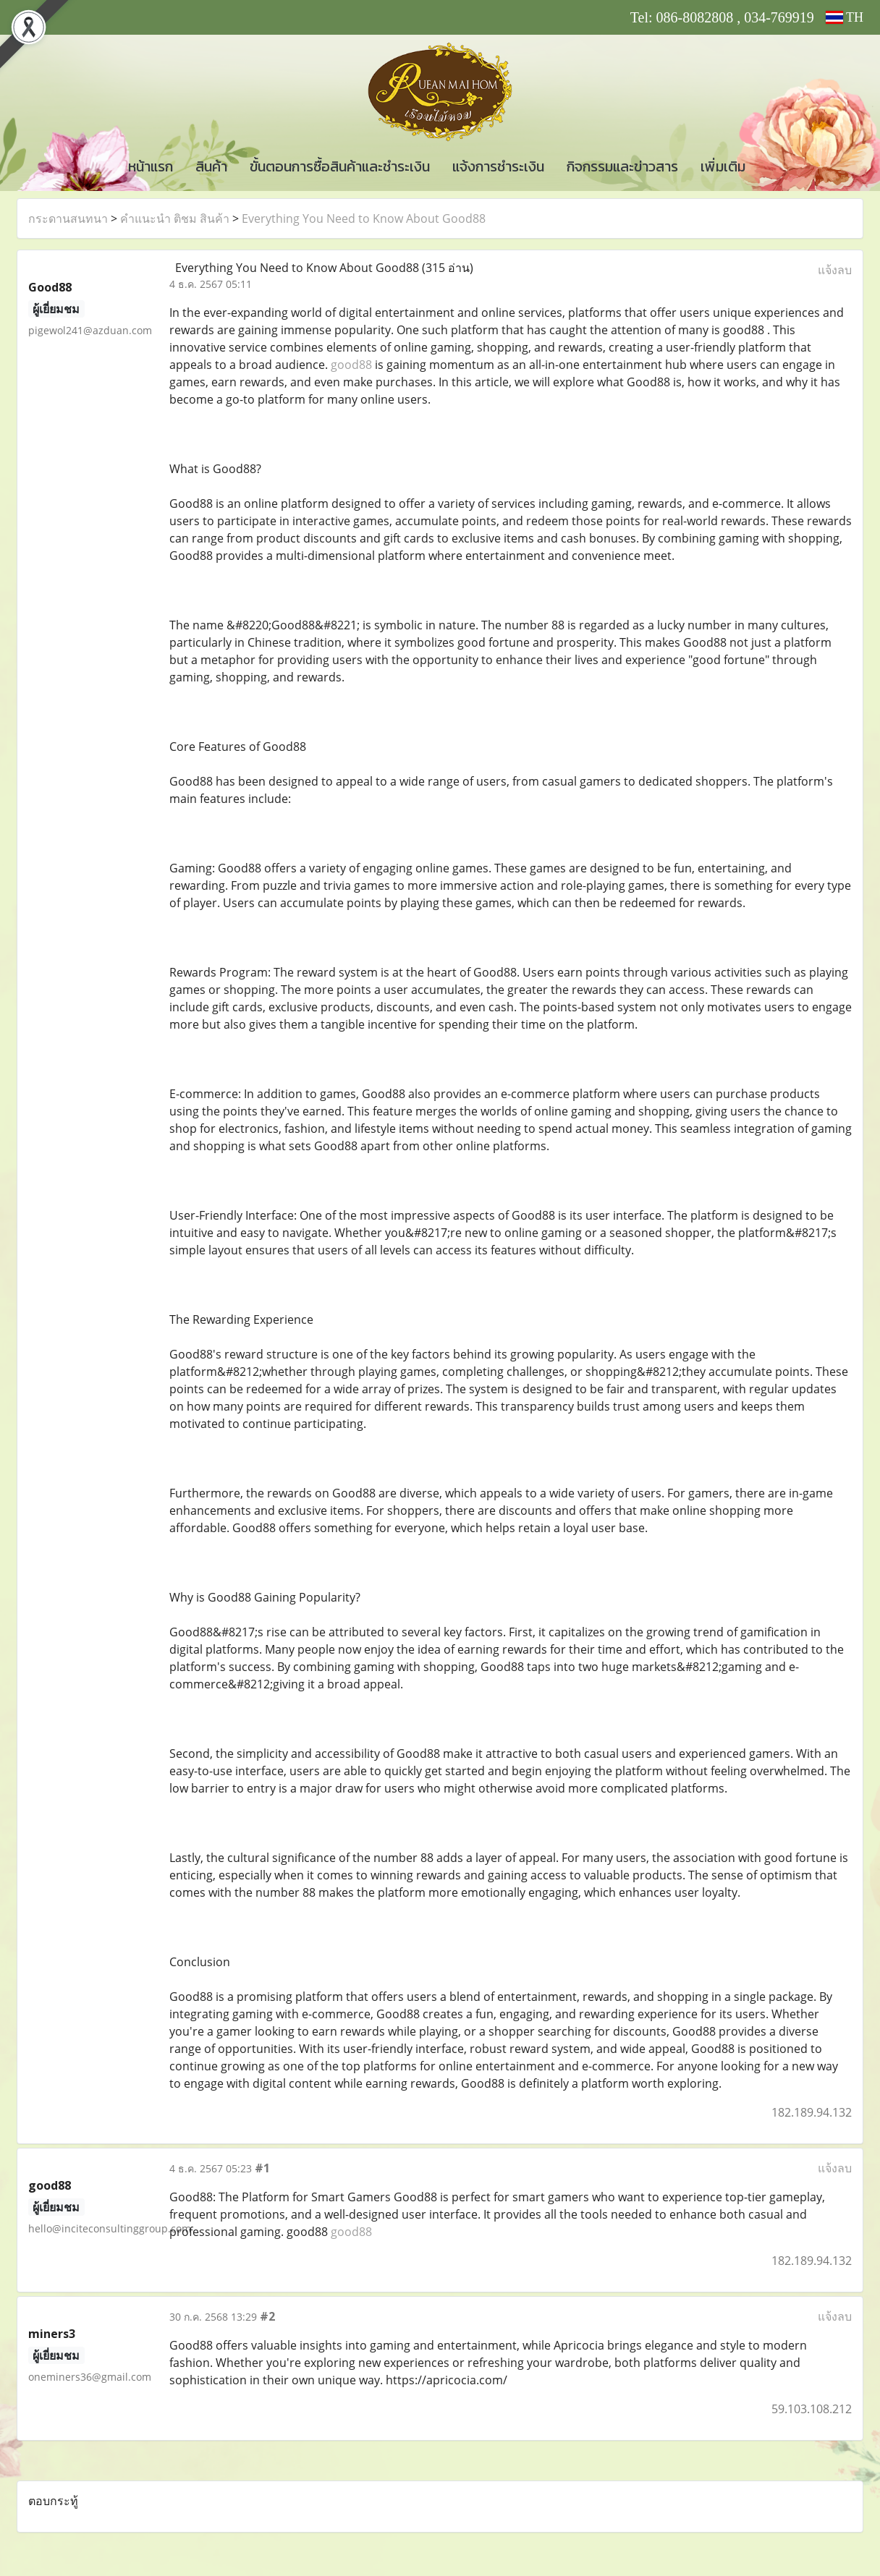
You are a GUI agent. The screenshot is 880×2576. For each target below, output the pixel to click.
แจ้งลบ (835, 270)
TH (844, 17)
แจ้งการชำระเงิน (498, 166)
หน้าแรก (150, 166)
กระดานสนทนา (68, 218)
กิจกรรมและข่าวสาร (622, 166)
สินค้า (211, 166)
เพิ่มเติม (723, 166)
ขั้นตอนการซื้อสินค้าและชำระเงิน (340, 166)
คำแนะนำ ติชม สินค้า (174, 218)
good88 (351, 365)
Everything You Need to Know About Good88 (364, 218)
